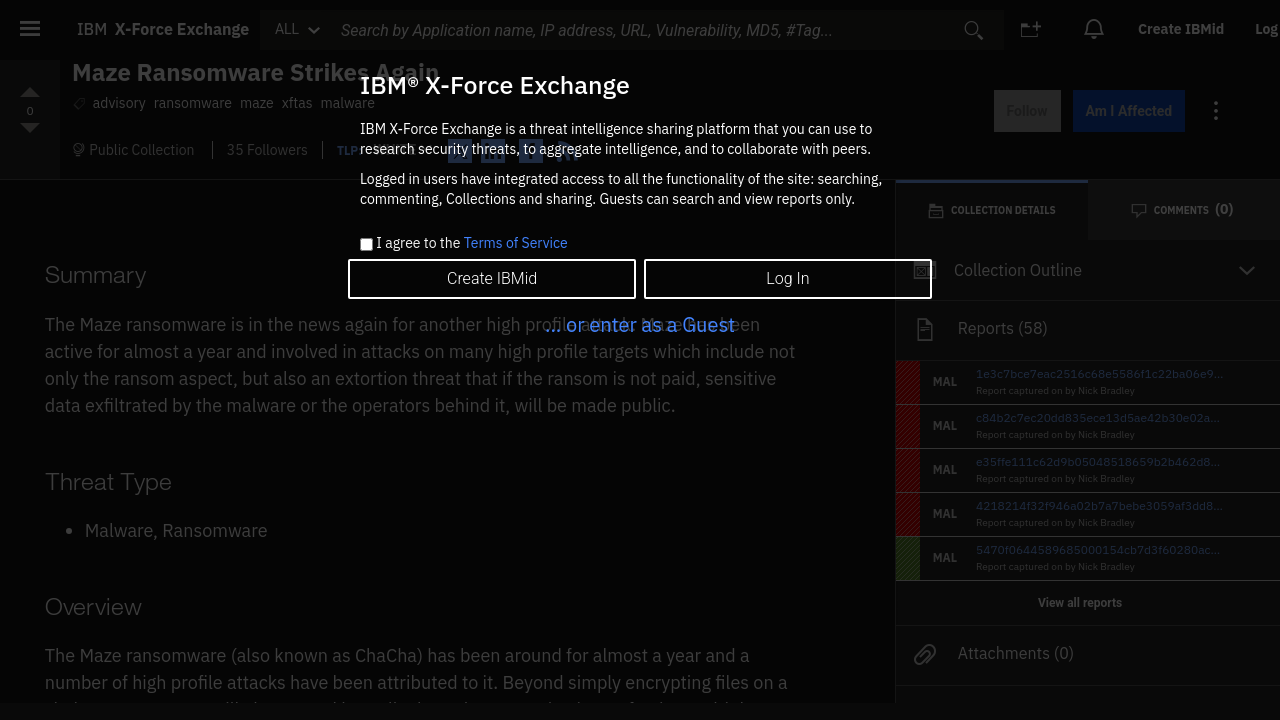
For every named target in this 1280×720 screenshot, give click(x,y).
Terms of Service (516, 243)
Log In (787, 278)
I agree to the (471, 244)
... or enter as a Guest (640, 324)
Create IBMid (492, 278)
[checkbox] (366, 244)
